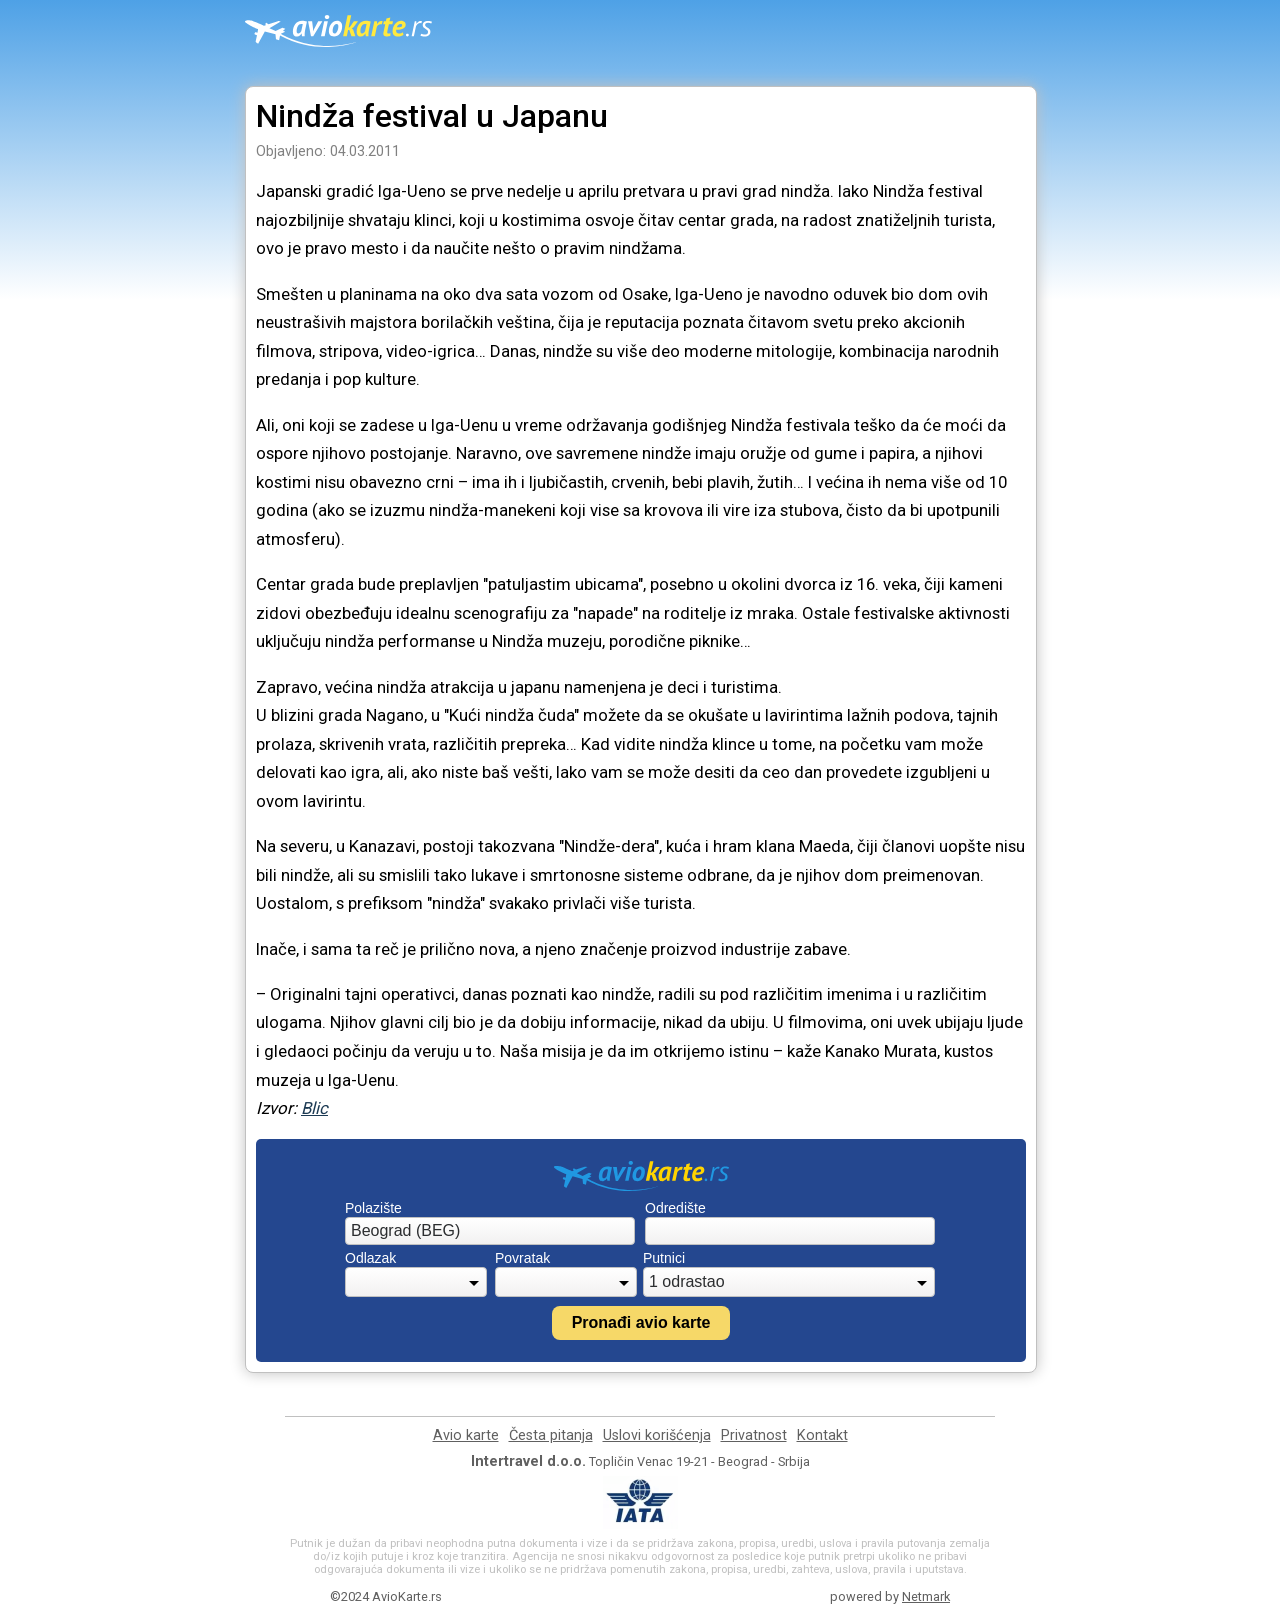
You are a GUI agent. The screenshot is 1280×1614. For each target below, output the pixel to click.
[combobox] (490, 1231)
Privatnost (754, 1435)
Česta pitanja (551, 1435)
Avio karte (466, 1435)
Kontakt (822, 1435)
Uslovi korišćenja (657, 1435)
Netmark (926, 1596)
